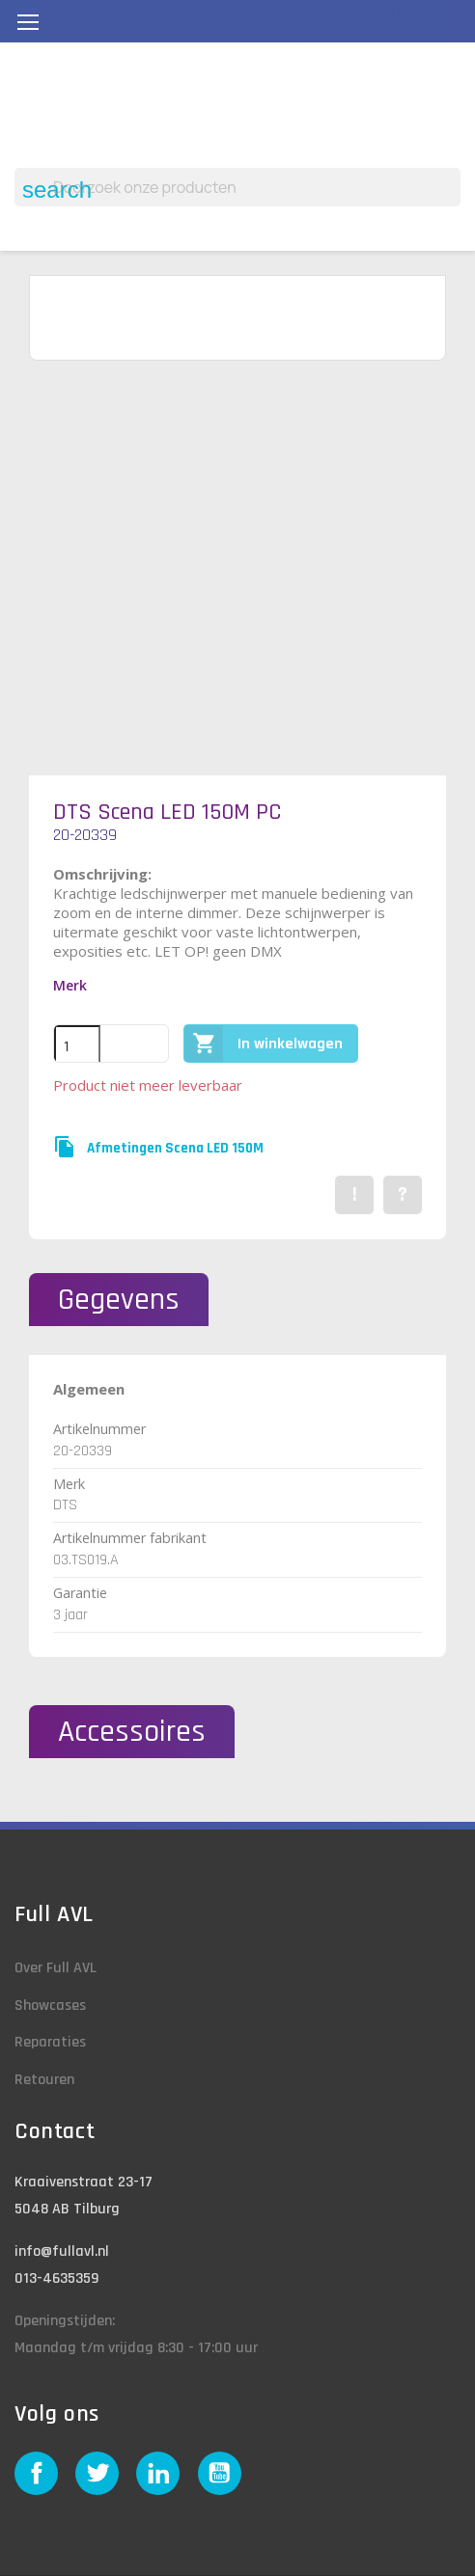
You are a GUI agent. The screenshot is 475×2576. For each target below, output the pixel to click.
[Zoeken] (237, 187)
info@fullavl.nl (61, 2251)
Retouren (44, 2080)
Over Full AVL (55, 1968)
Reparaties (50, 2042)
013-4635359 (56, 2278)
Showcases (50, 2005)
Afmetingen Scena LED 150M (175, 1148)
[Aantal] (77, 1046)
